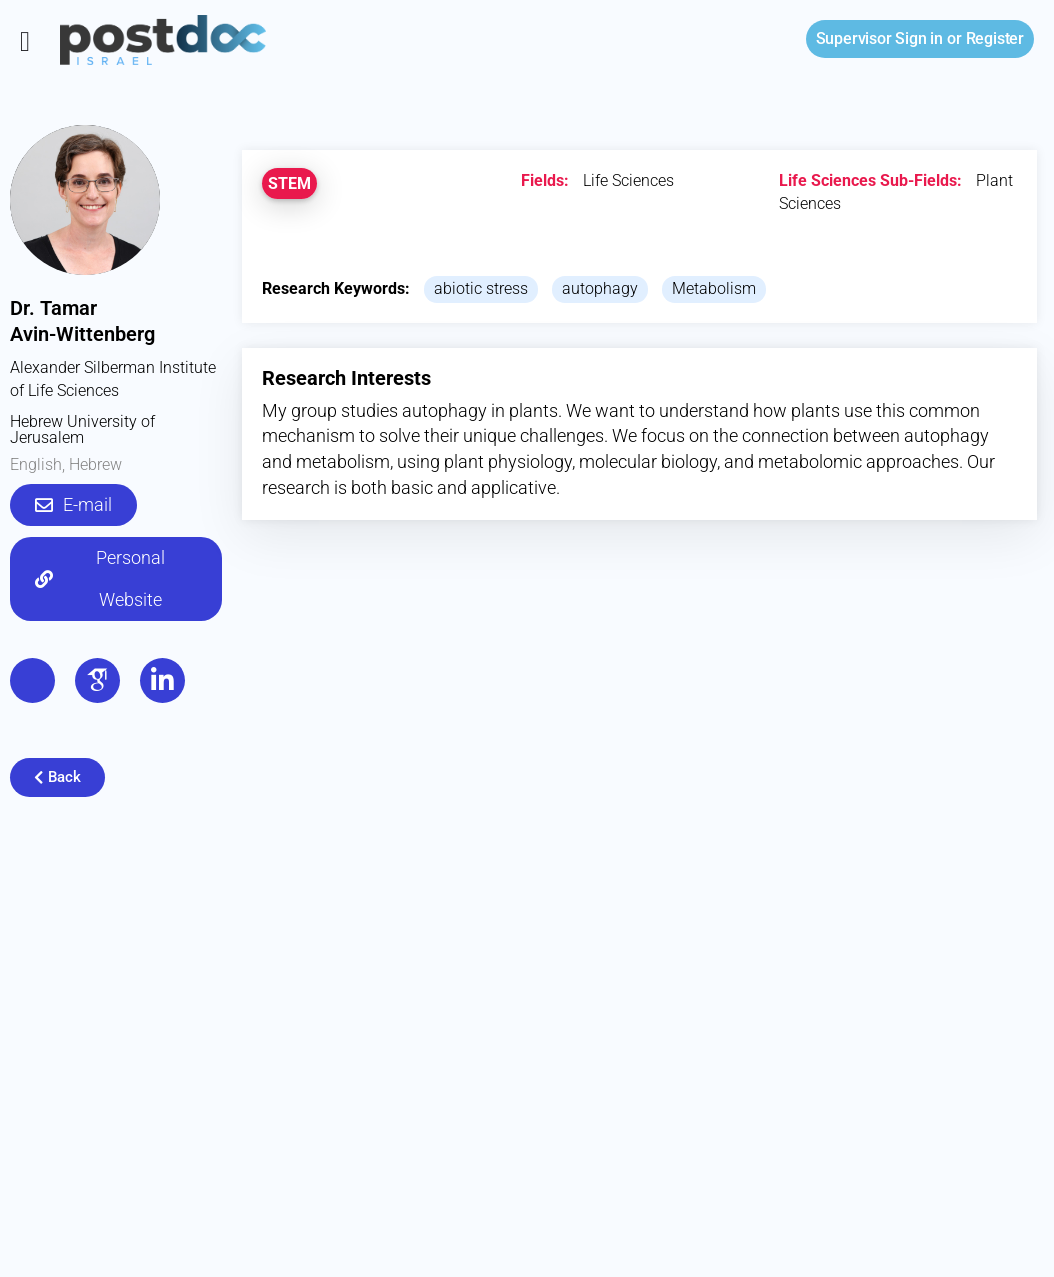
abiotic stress (481, 288)
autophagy (600, 288)
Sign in (879, 38)
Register (995, 38)
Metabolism (714, 288)
